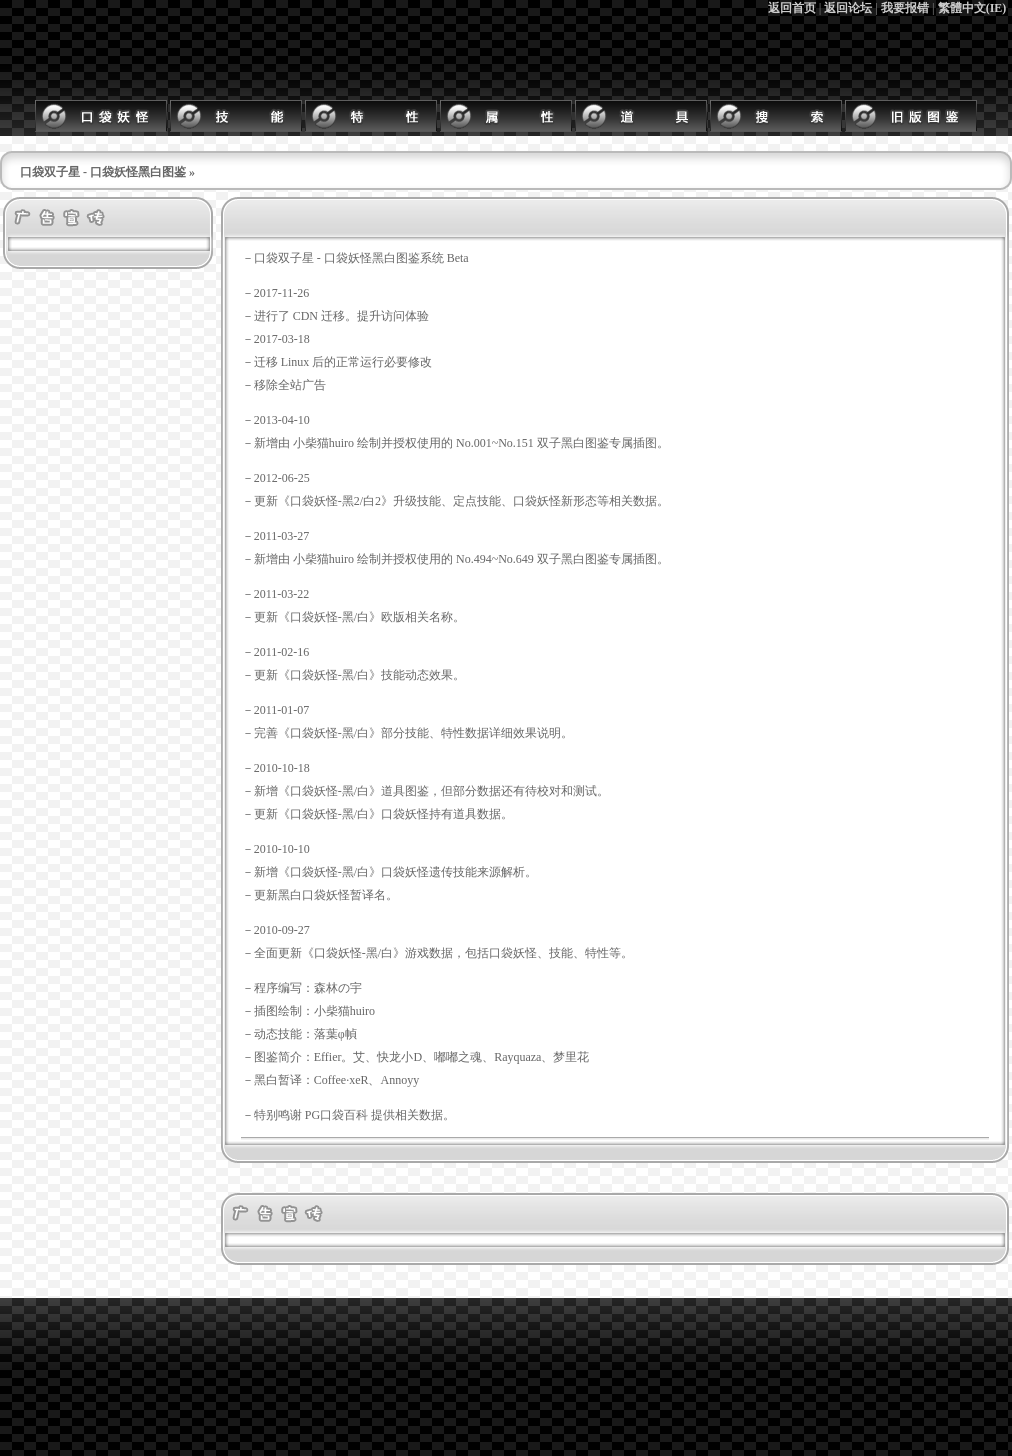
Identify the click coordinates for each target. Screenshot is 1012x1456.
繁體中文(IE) (972, 8)
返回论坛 (848, 8)
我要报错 (905, 8)
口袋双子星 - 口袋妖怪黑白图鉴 (103, 172)
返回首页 (792, 8)
